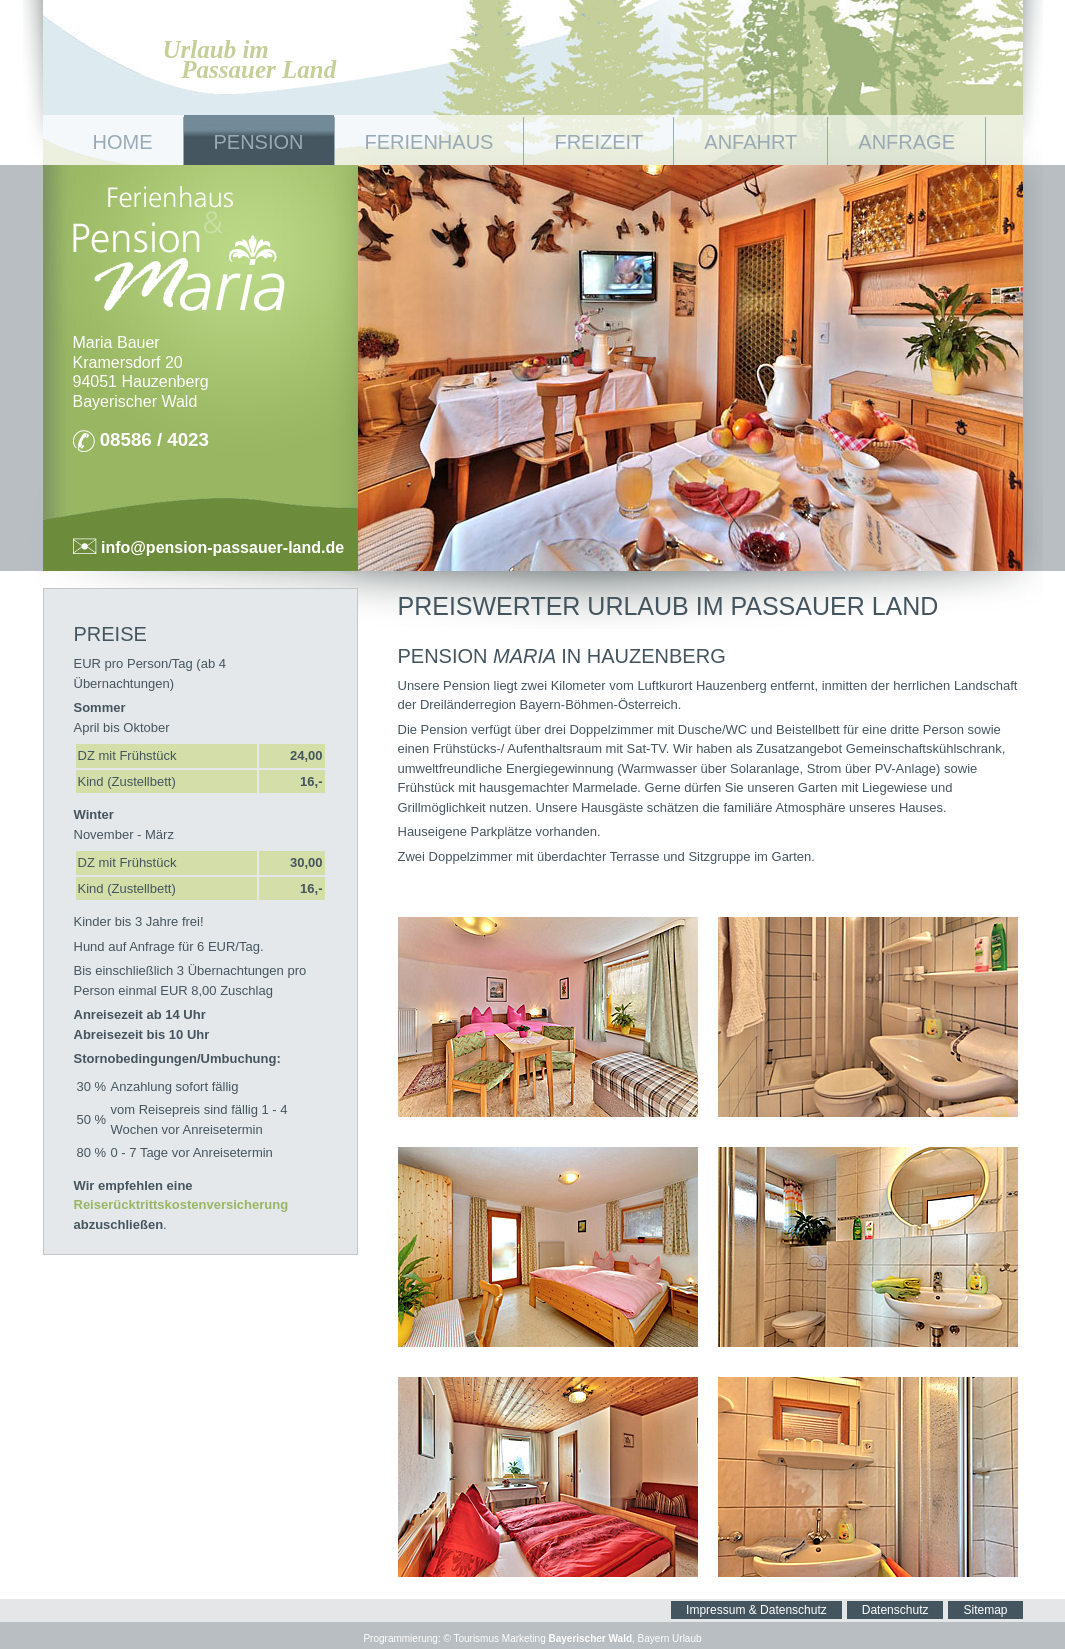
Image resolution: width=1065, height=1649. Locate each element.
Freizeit (598, 142)
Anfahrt (750, 142)
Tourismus (476, 1638)
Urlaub (686, 1638)
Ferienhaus (429, 142)
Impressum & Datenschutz (756, 1610)
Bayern (654, 1638)
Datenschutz (895, 1610)
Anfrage (906, 142)
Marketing (524, 1638)
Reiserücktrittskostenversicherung (181, 1204)
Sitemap (985, 1610)
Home (123, 142)
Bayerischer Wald (590, 1638)
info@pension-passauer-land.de (221, 547)
